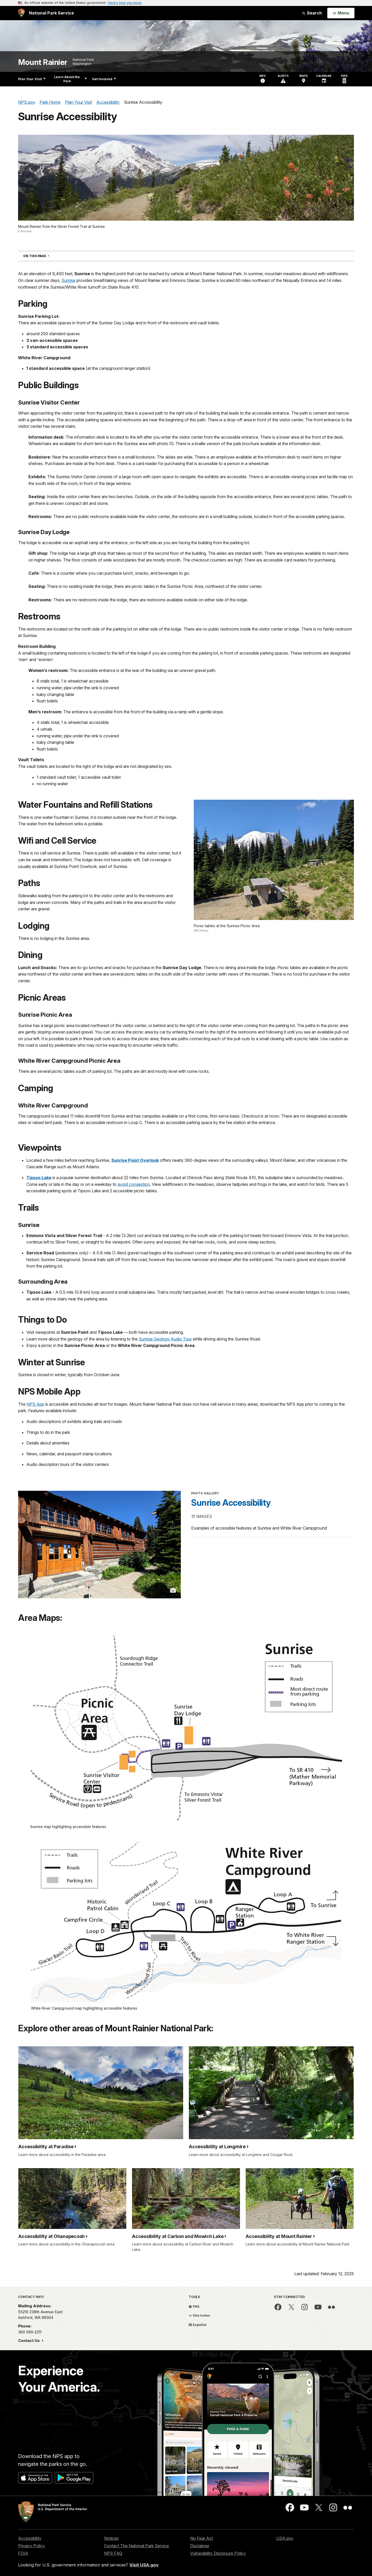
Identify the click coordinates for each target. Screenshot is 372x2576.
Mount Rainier (42, 62)
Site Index (199, 2315)
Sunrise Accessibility (231, 1502)
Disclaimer (199, 2545)
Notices (111, 2538)
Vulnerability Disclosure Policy (218, 2553)
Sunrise (68, 280)
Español (197, 2325)
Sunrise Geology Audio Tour (165, 1339)
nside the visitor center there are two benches (90, 496)
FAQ (194, 2306)
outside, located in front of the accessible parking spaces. (291, 516)
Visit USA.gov (144, 2564)
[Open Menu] (340, 13)
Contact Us (29, 2340)
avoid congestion (134, 1184)
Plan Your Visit (31, 79)
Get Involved (104, 79)
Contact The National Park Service (136, 2545)
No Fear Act (201, 2538)
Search (312, 13)
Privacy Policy (31, 2545)
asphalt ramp (87, 542)
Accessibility (29, 2538)
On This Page (45, 256)
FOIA (23, 2553)
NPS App (35, 1404)
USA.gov (284, 2538)
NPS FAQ (113, 2553)
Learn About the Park (70, 79)
